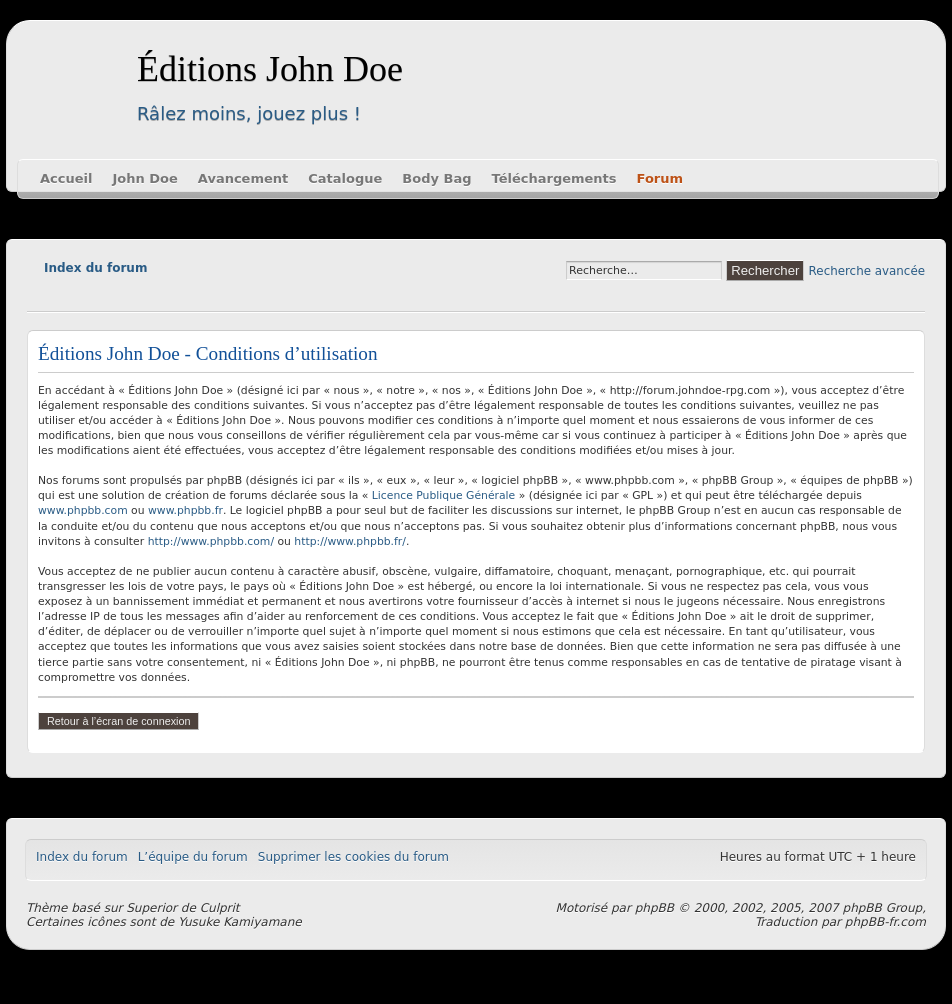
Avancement (243, 178)
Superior (151, 908)
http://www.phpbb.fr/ (350, 541)
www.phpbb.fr (185, 510)
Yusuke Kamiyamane (240, 922)
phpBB (654, 908)
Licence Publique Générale (443, 495)
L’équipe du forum (193, 857)
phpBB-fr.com (885, 922)
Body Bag (436, 178)
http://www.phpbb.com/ (211, 541)
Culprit (220, 908)
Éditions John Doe (270, 69)
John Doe (144, 178)
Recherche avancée (867, 271)
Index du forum (95, 268)
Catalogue (345, 178)
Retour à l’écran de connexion (118, 721)
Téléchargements (554, 178)
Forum (660, 178)
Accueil (66, 178)
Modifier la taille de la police (41, 296)
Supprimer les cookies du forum (353, 857)
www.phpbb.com (83, 510)
